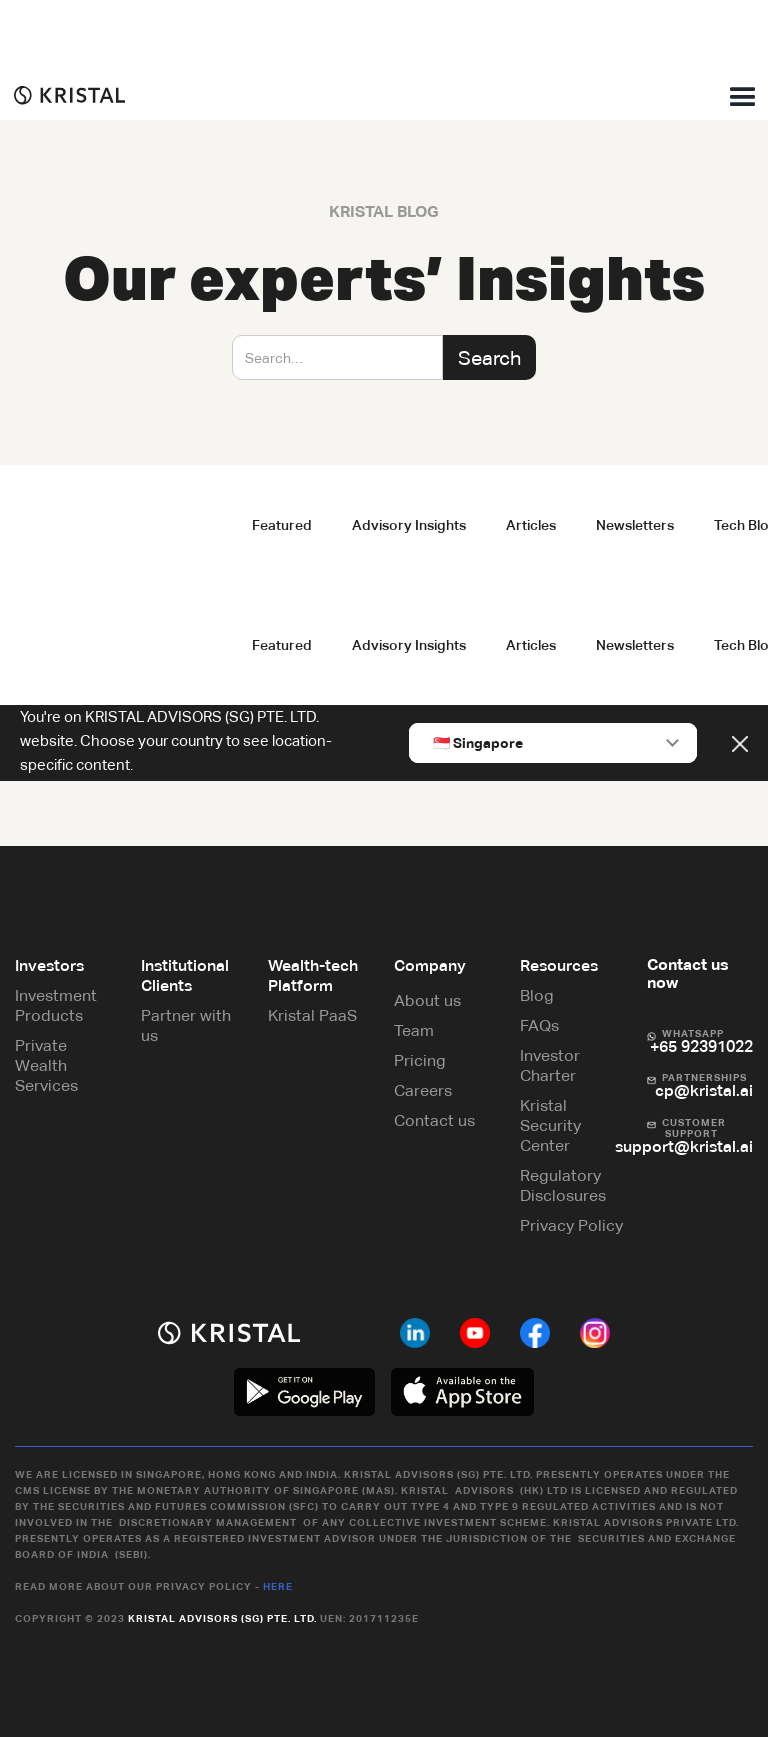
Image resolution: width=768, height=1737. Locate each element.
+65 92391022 (701, 1046)
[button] (743, 98)
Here (278, 1586)
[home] (62, 95)
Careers (423, 1090)
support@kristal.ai (684, 1146)
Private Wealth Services (46, 1065)
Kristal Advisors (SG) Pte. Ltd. (222, 1618)
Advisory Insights (409, 525)
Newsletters (635, 525)
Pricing (420, 1060)
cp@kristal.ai (704, 1090)
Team (414, 1030)
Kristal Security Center (550, 1125)
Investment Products (56, 1005)
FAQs (539, 1025)
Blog (537, 995)
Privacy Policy (571, 1225)
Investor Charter (550, 1065)
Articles (531, 525)
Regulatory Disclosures (563, 1185)
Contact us (434, 1120)
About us (427, 1000)
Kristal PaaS (312, 1015)
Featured (282, 525)
